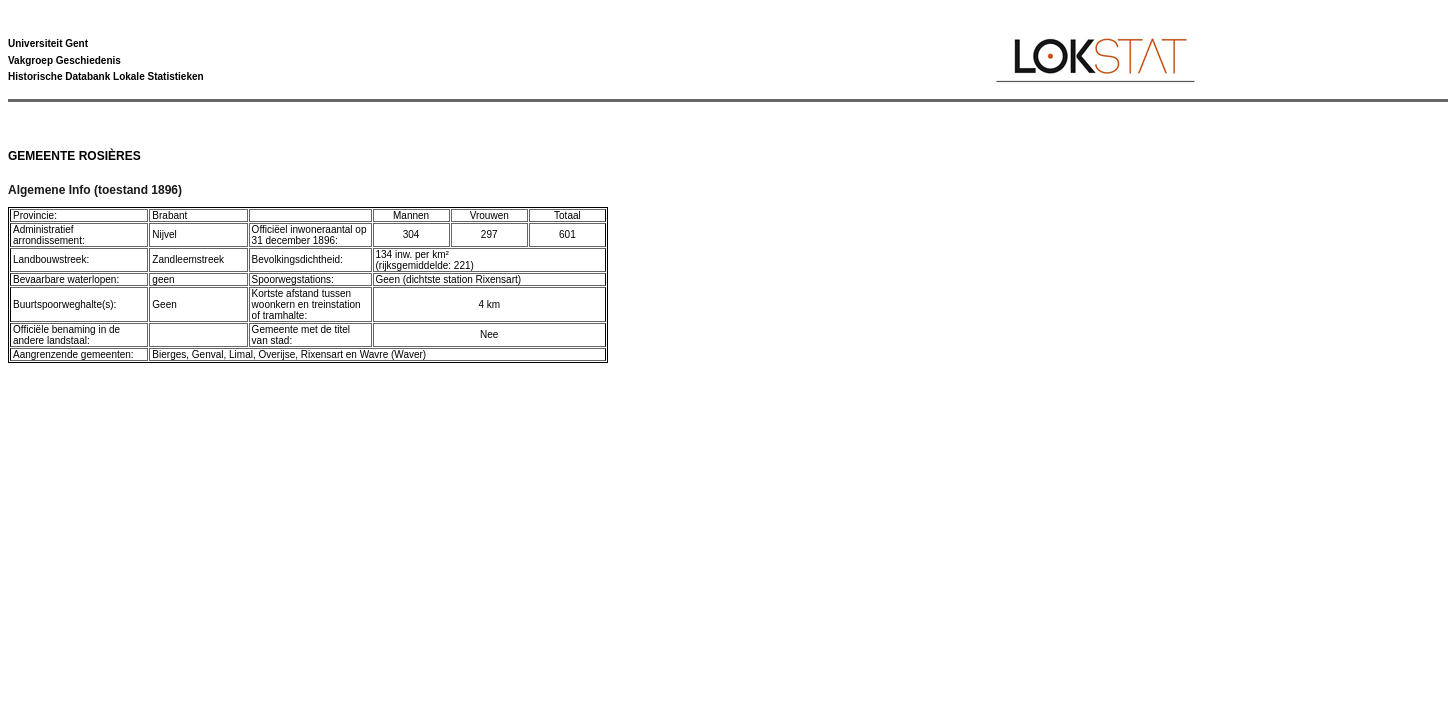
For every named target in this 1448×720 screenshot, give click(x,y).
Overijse (277, 354)
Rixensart (322, 354)
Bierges (169, 354)
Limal (241, 354)
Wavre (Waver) (393, 354)
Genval (208, 354)
